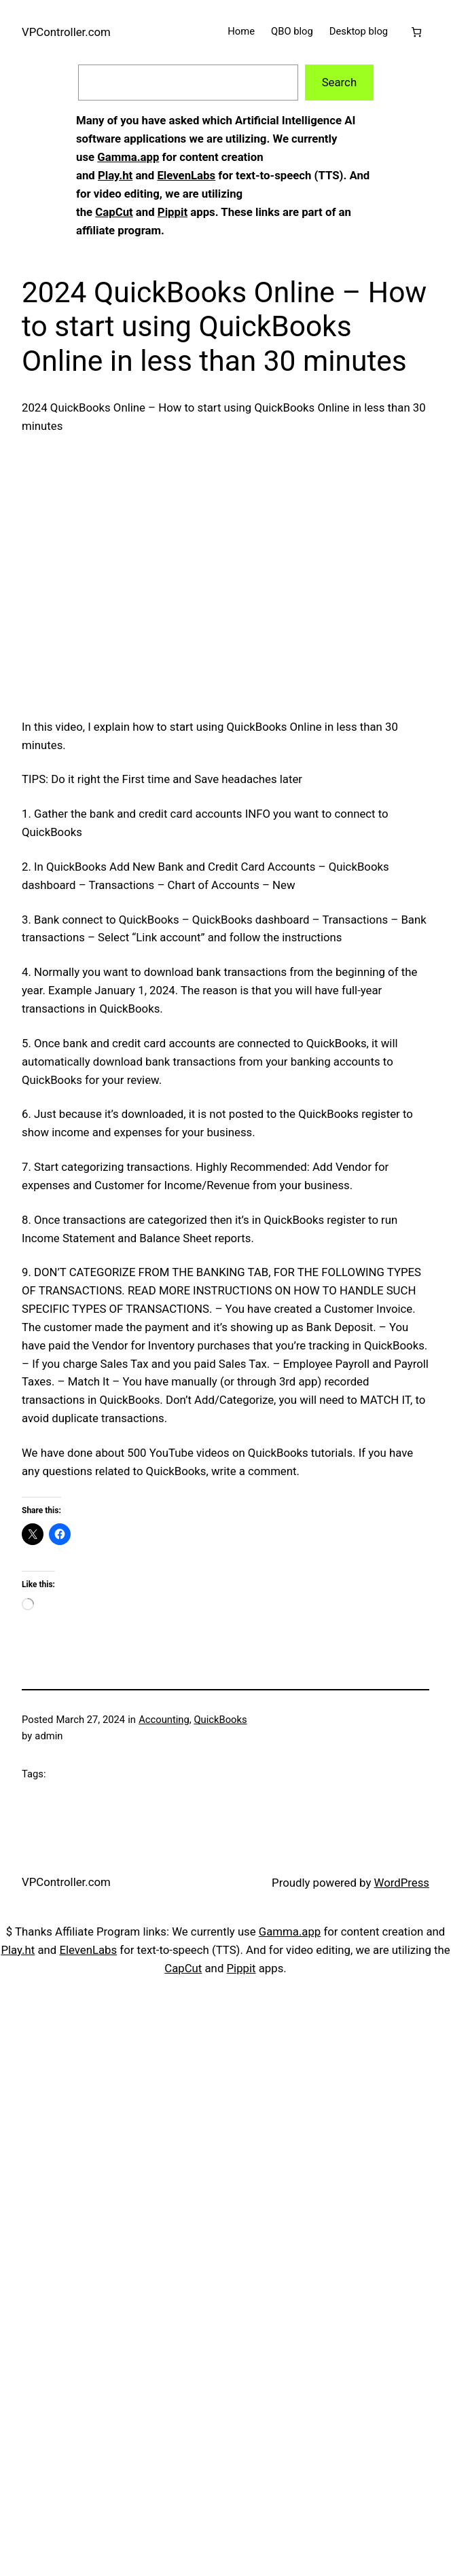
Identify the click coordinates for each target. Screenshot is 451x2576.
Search (339, 82)
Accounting (164, 1719)
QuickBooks (220, 1719)
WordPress (401, 1882)
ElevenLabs (186, 175)
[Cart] (416, 32)
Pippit (172, 212)
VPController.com (66, 32)
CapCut (113, 212)
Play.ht (115, 175)
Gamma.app (128, 157)
